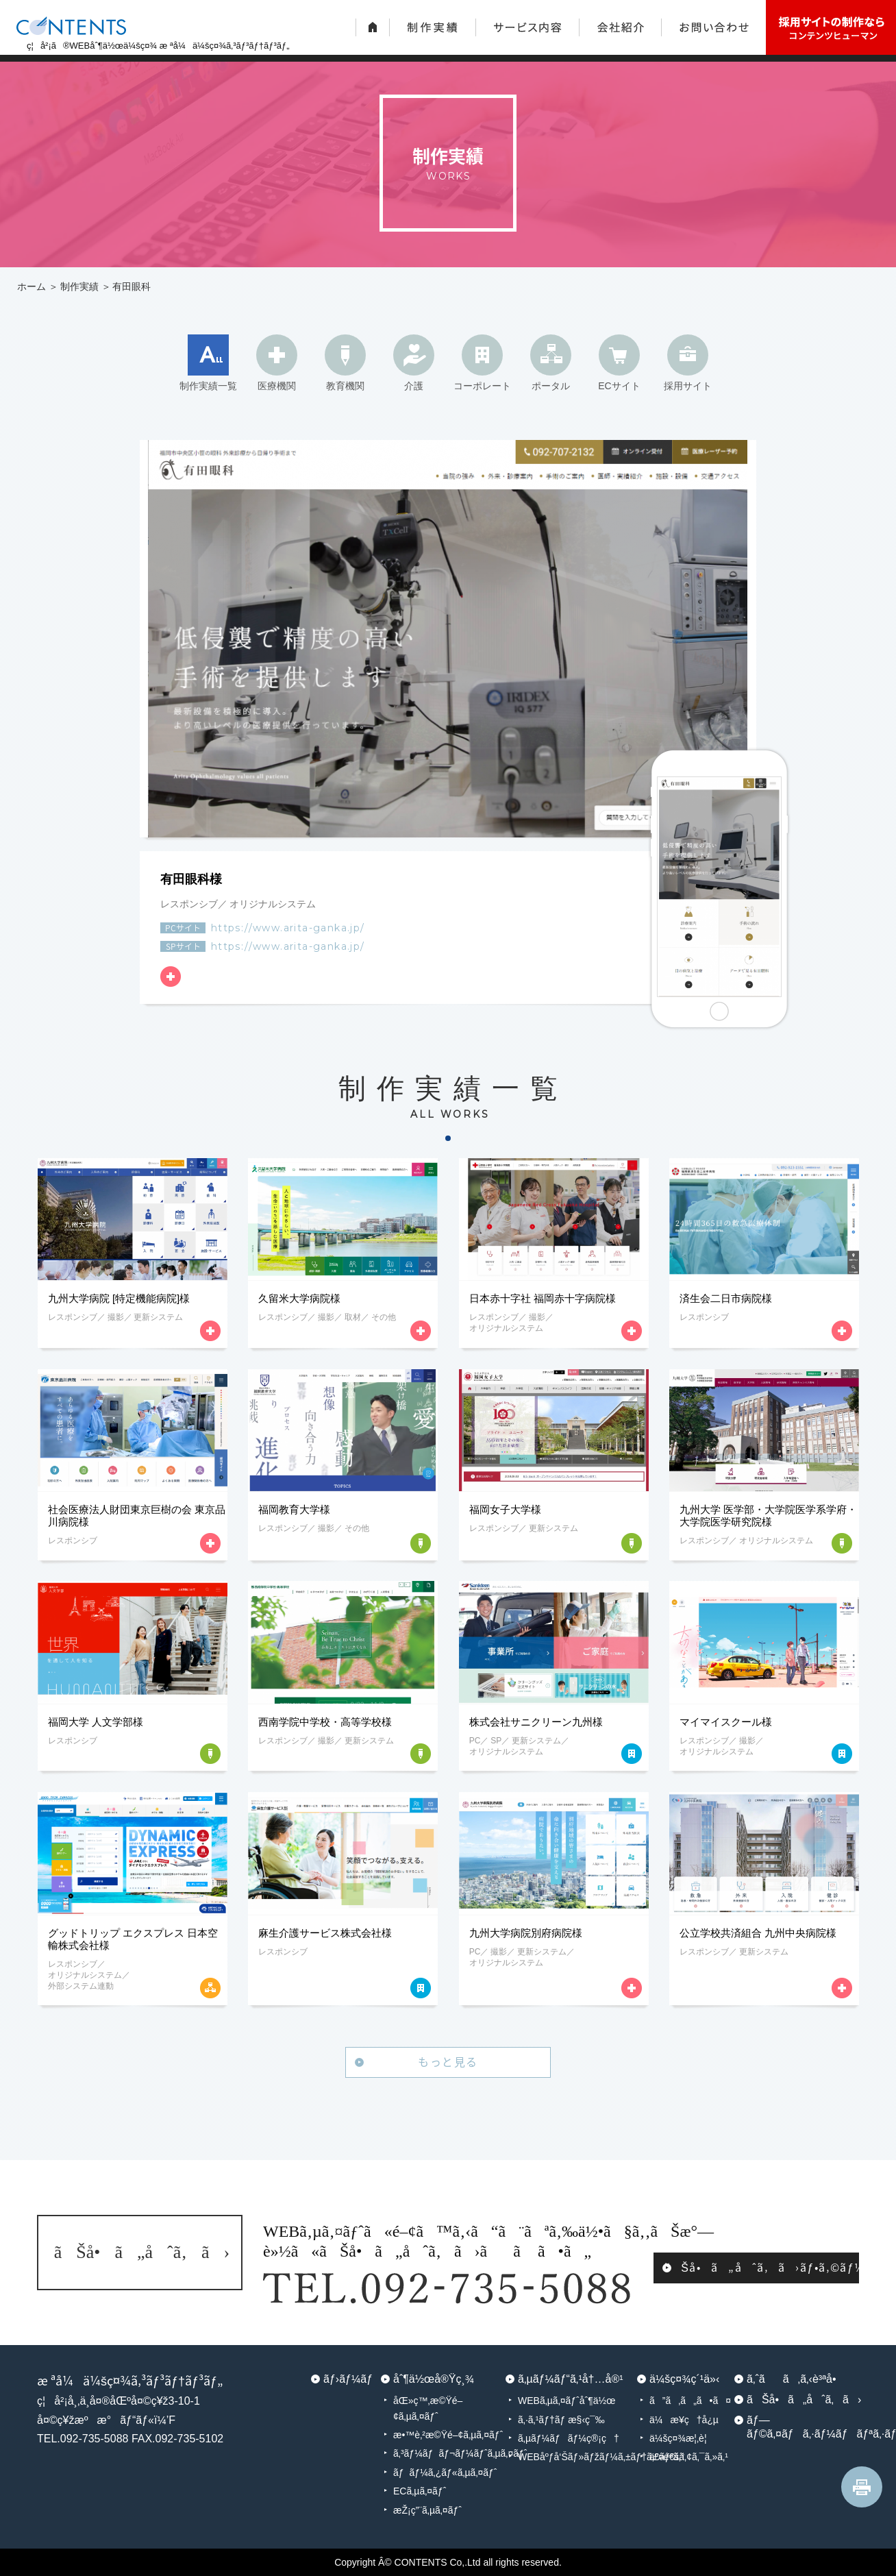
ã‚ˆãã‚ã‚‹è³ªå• (796, 2379)
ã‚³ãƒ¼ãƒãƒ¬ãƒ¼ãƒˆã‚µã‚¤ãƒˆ (449, 2453)
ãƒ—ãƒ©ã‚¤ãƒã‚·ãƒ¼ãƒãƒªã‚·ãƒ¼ (803, 2426)
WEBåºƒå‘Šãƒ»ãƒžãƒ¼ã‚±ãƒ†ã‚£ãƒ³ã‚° (577, 2456)
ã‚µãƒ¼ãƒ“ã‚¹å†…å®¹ (570, 2379)
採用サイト (688, 385)
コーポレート (482, 385)
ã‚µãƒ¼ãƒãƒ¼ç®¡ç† (568, 2438)
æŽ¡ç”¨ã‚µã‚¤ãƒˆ (427, 2510)
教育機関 (345, 385)
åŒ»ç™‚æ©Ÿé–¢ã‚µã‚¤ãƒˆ (427, 2408)
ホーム (31, 286)
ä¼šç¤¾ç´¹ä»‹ (684, 2379)
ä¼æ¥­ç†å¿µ (684, 2419)
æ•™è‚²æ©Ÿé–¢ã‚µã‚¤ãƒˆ (448, 2434)
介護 (413, 385)
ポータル (551, 385)
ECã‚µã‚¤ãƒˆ (419, 2491)
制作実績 (79, 286)
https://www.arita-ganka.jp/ (288, 928)
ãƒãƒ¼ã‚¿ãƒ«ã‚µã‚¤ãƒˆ (445, 2472)
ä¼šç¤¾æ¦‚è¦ (681, 2438)
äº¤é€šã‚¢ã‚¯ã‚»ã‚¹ (688, 2456)
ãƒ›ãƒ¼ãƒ (348, 2379)
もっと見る (448, 2061)
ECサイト (619, 385)
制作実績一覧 (208, 385)
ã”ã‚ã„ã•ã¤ (690, 2400)
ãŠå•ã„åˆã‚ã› (803, 2399)
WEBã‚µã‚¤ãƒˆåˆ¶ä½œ (566, 2400)
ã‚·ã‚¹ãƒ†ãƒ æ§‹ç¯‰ (561, 2419)
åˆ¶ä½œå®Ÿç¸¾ (433, 2379)
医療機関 (277, 385)
